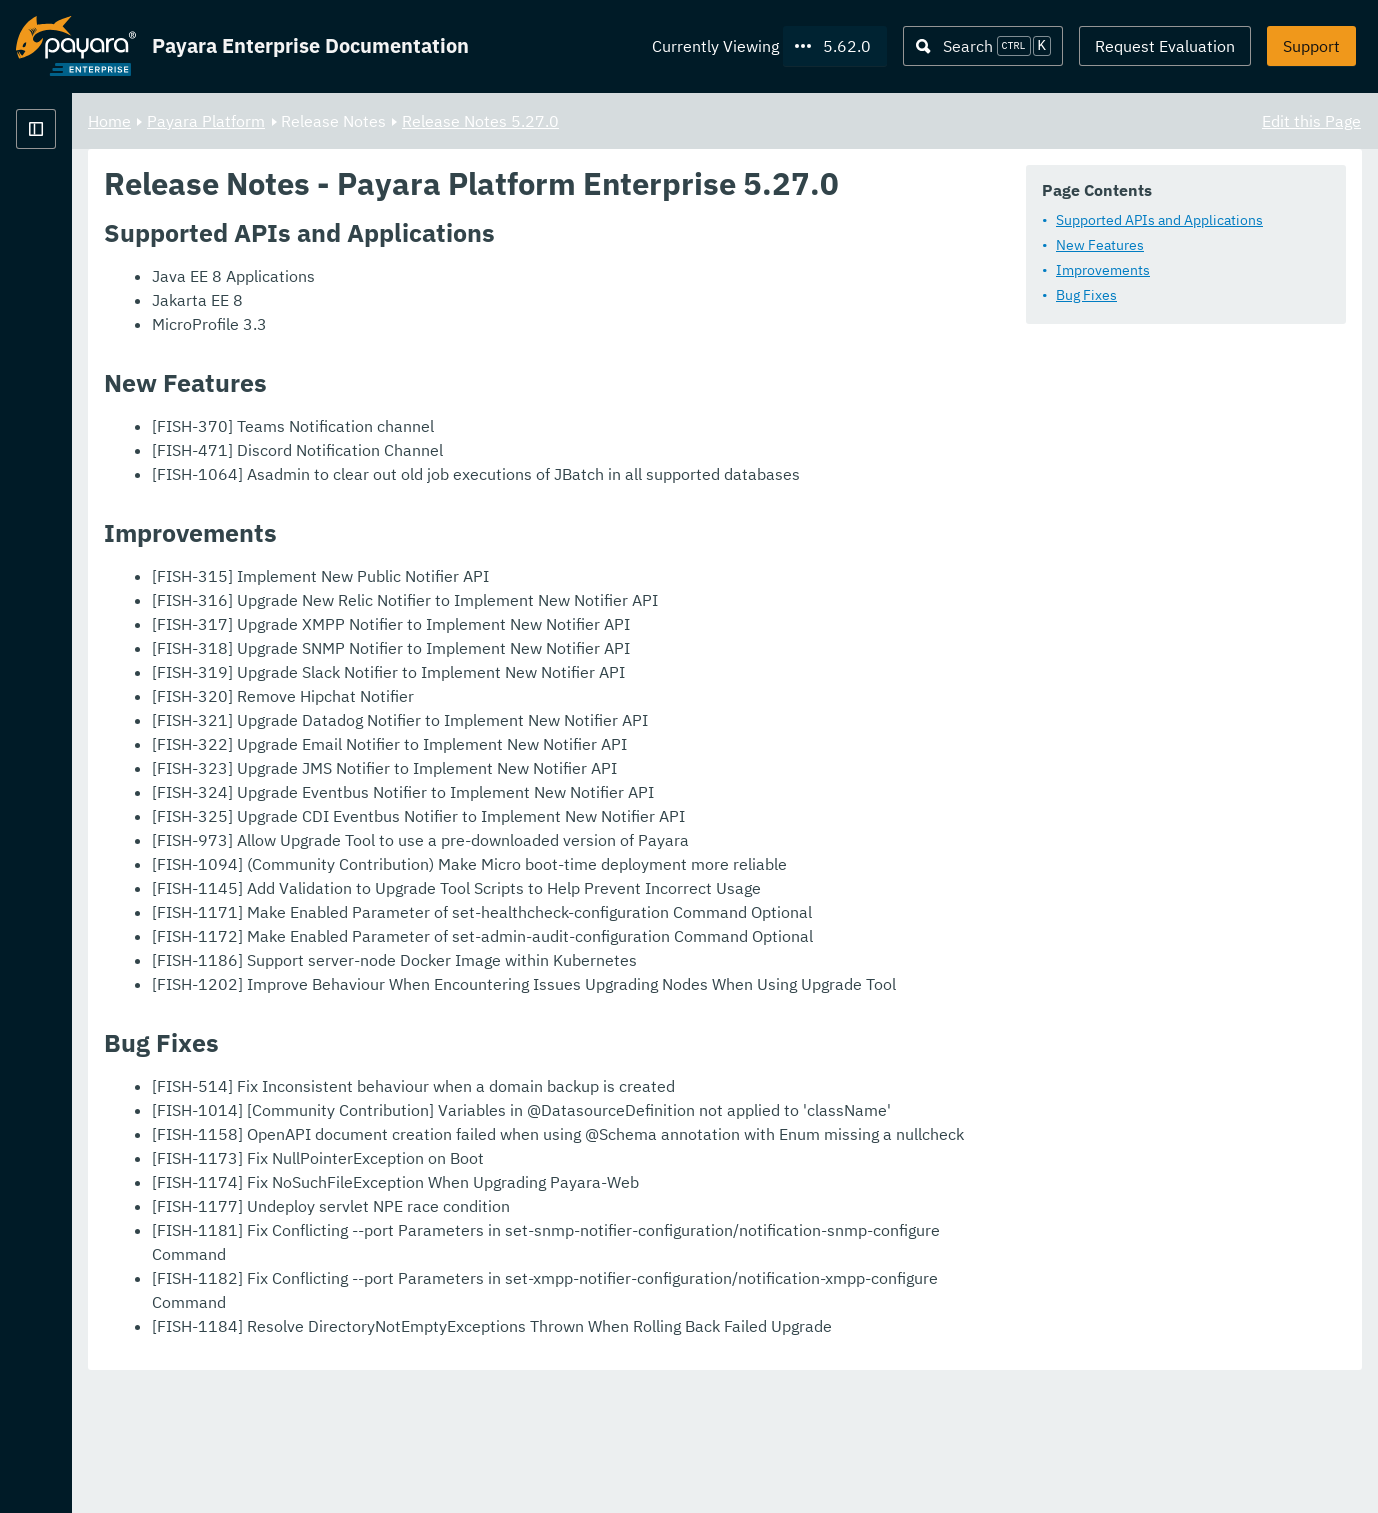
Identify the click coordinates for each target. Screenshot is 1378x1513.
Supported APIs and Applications (486, 273)
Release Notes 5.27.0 (729, 120)
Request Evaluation (1165, 46)
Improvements (430, 323)
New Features (427, 298)
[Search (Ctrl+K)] (983, 46)
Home (358, 120)
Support (1311, 46)
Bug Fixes (413, 348)
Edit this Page (1311, 120)
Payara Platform (455, 120)
